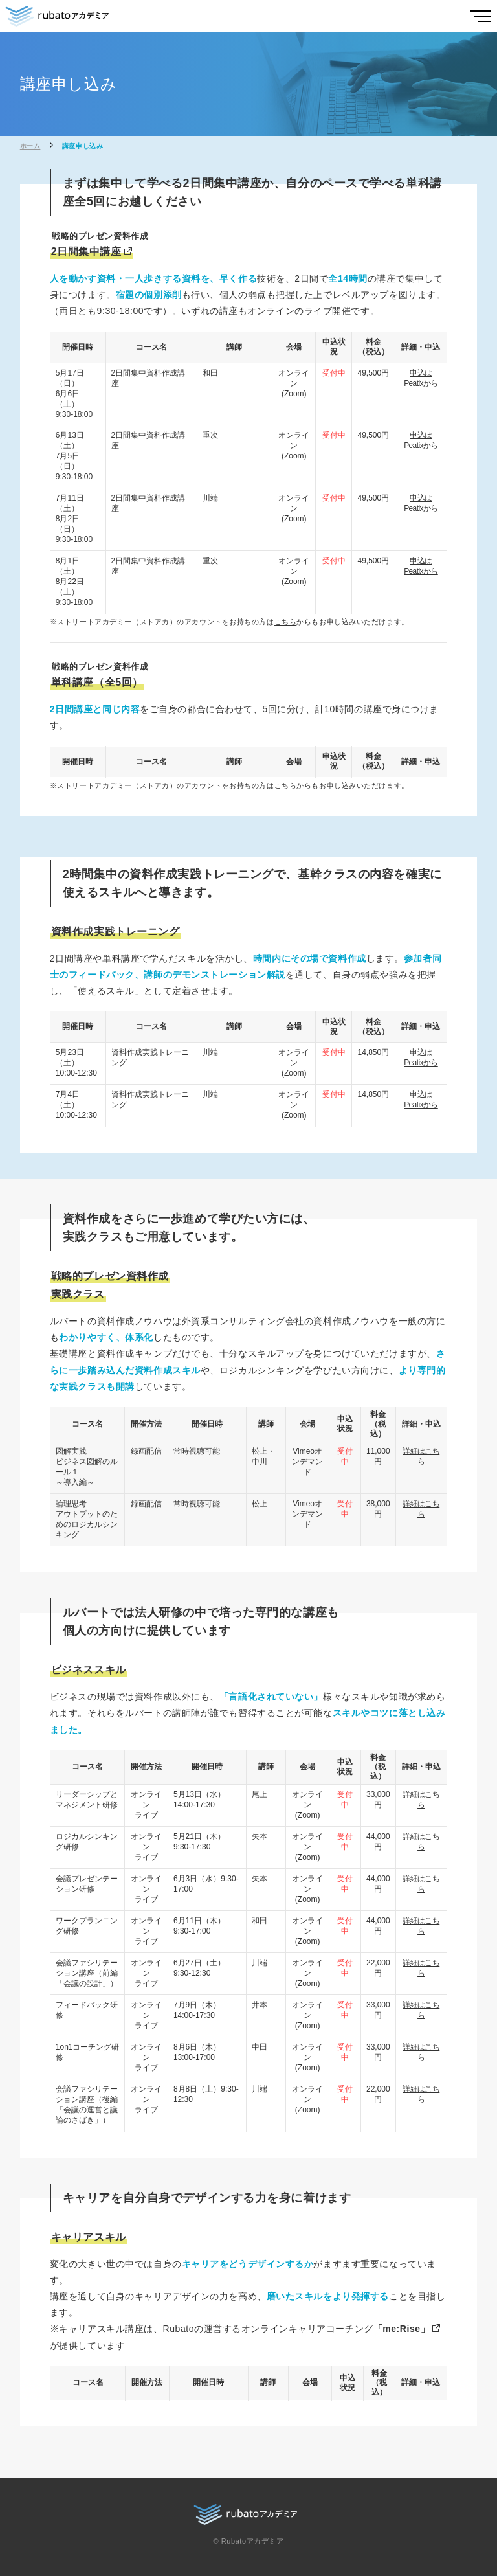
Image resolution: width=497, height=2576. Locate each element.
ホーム (30, 146)
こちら (285, 622)
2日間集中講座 (86, 251)
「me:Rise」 (401, 2328)
